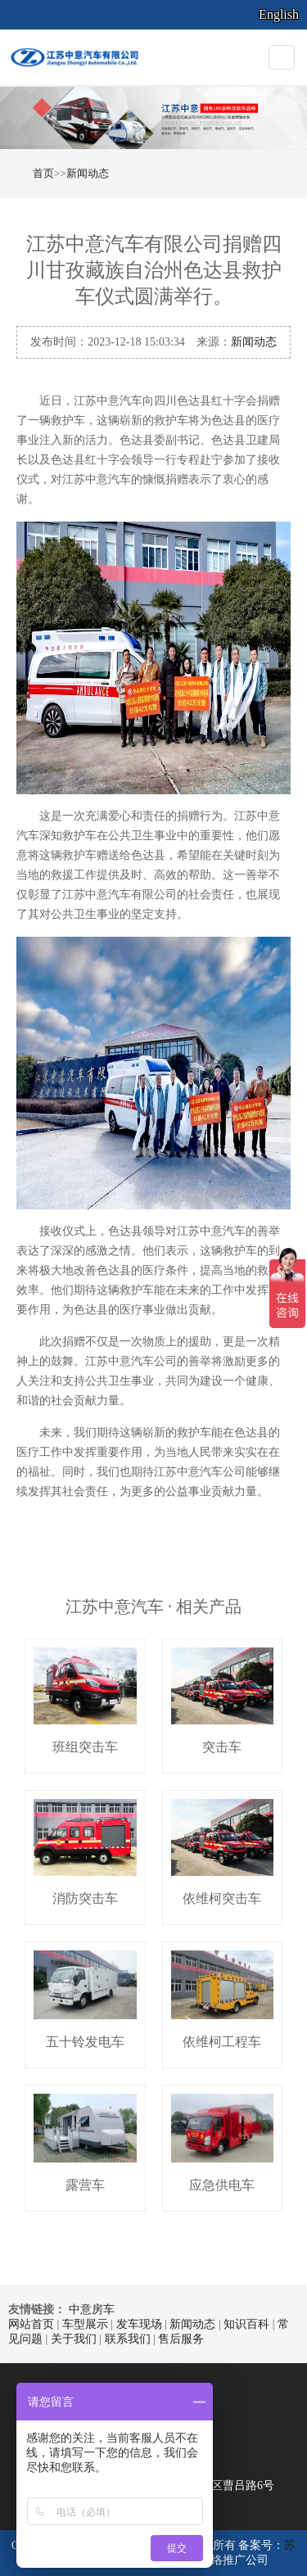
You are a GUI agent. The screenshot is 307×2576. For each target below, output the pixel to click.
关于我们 (74, 2339)
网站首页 (31, 2324)
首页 (43, 173)
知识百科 (246, 2324)
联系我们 (128, 2339)
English (279, 14)
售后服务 (181, 2339)
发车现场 (139, 2324)
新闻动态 (87, 173)
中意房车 (92, 2309)
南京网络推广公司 (223, 2560)
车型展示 (85, 2324)
